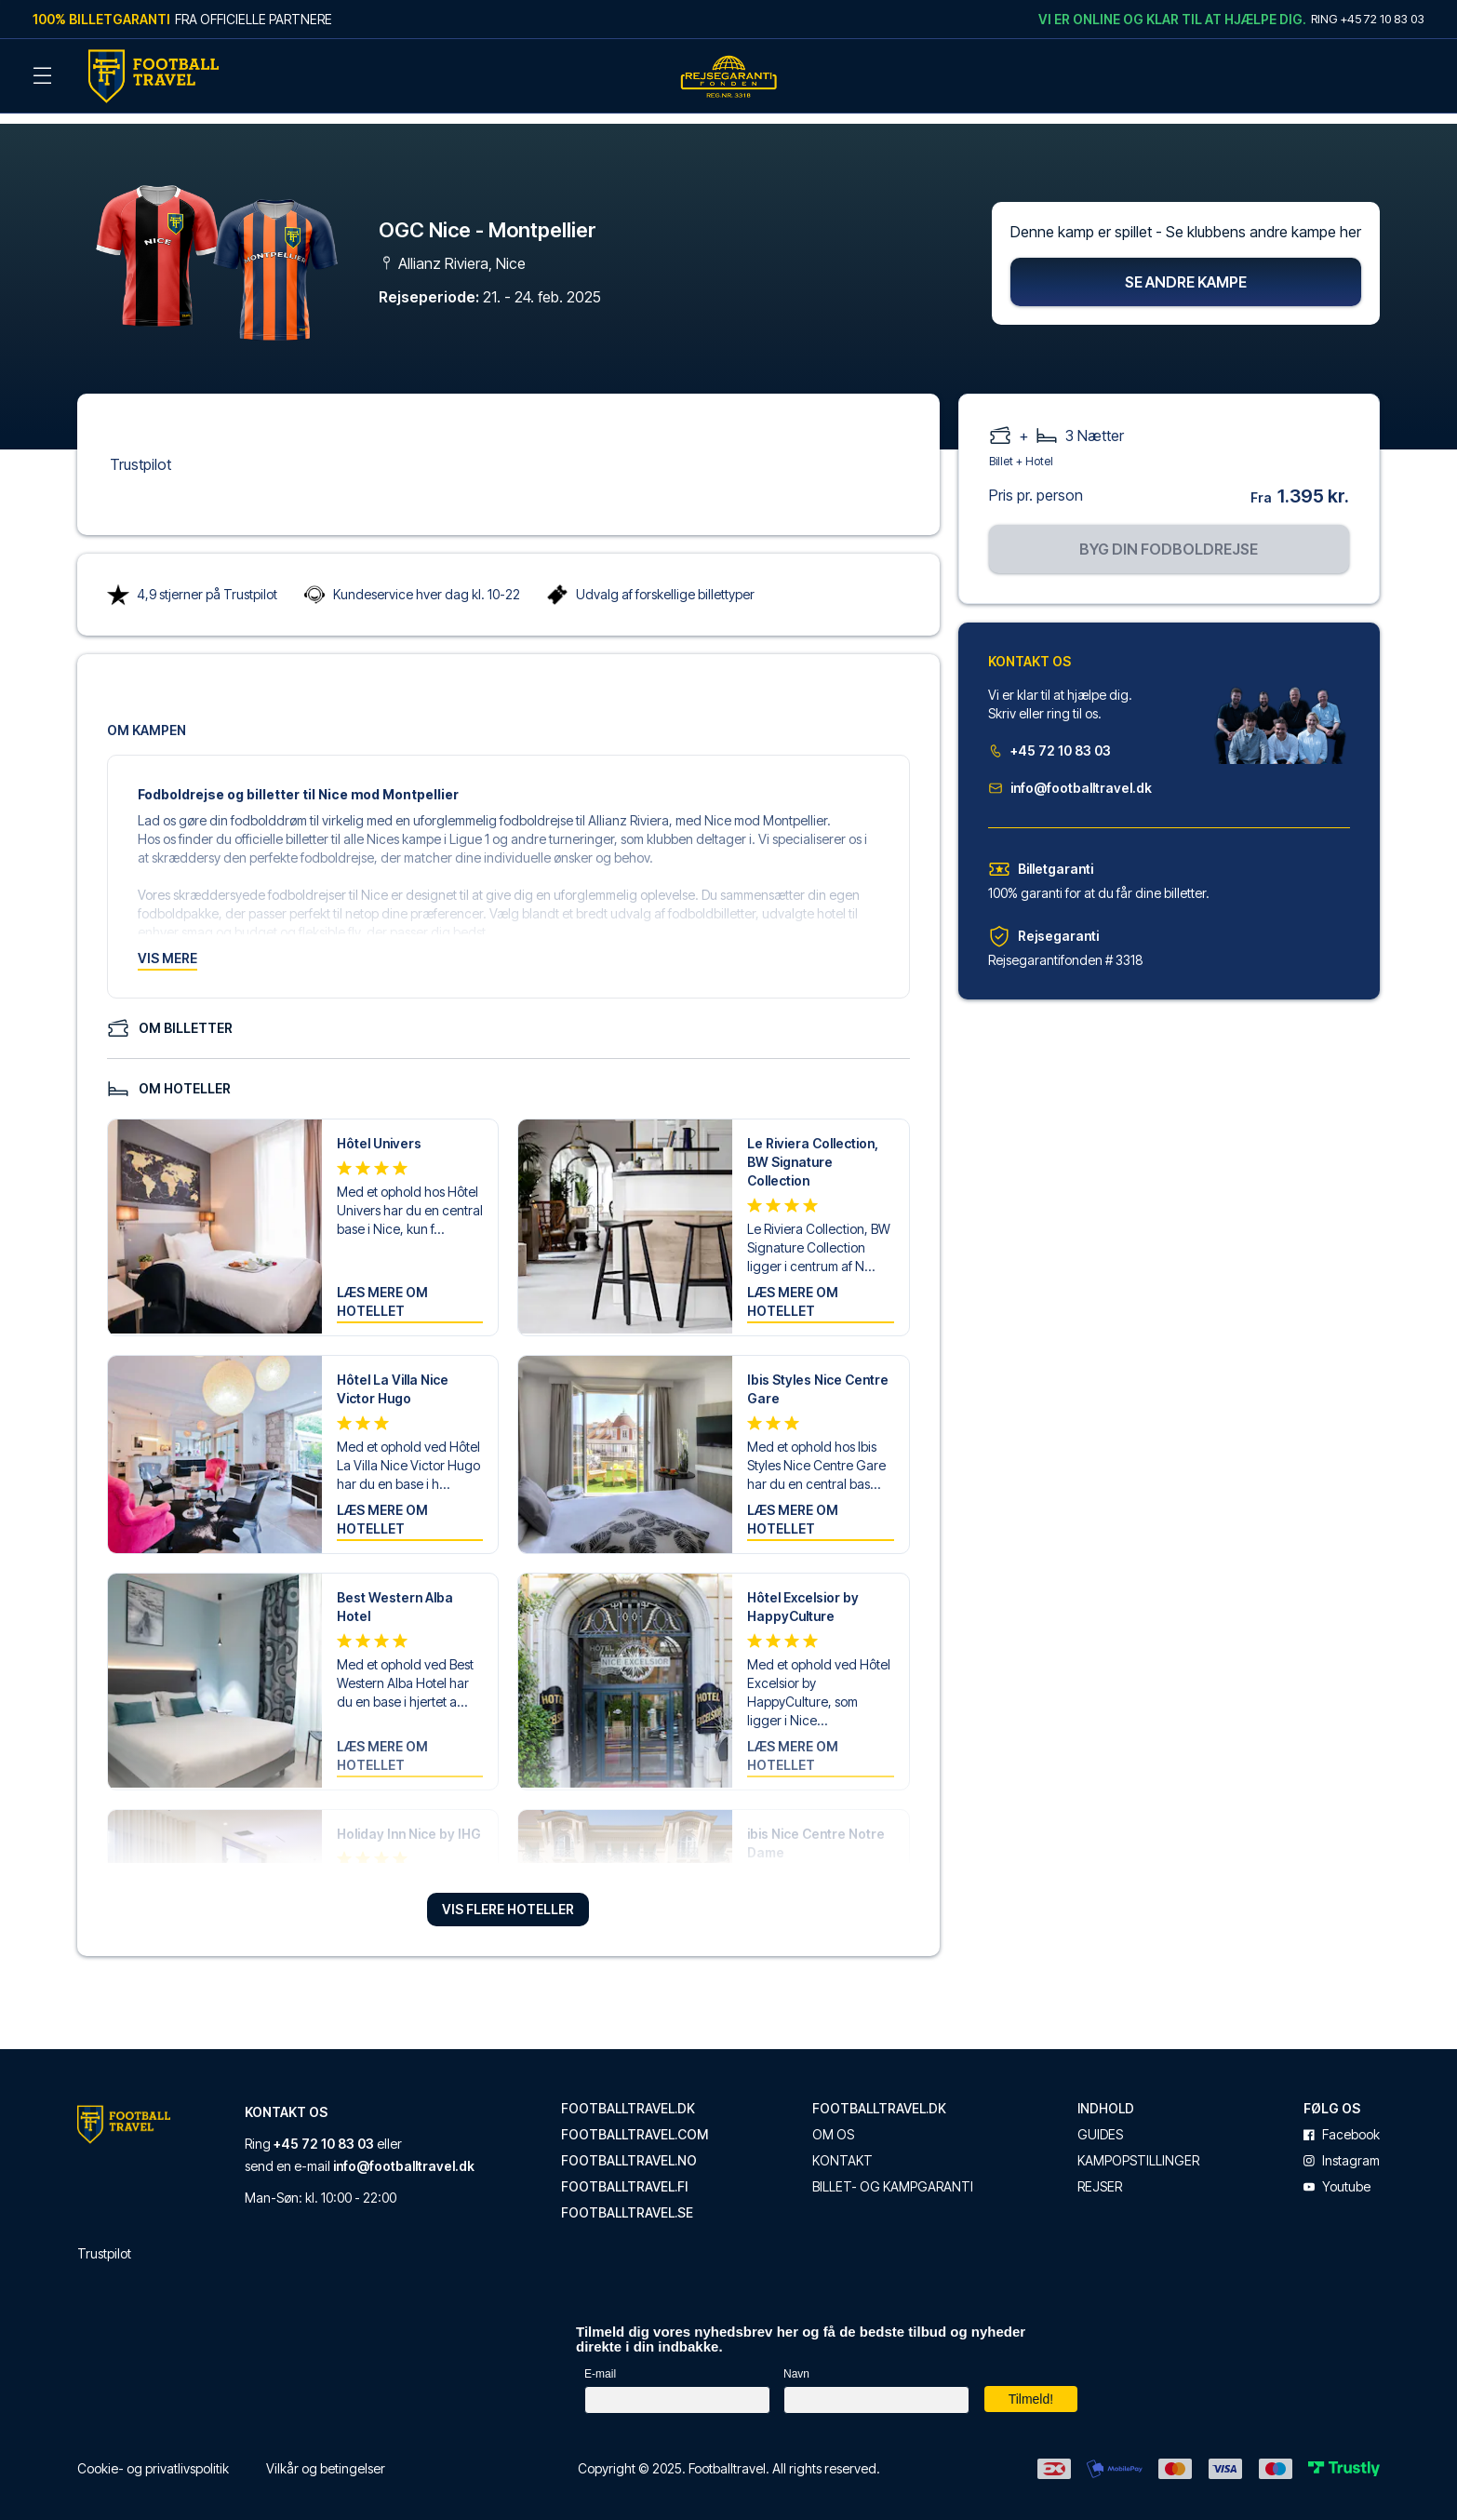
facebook (1341, 2122)
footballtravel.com (634, 2122)
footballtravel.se (627, 2200)
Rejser (1099, 2174)
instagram (1341, 2148)
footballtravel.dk (628, 2096)
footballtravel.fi (624, 2174)
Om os (833, 2122)
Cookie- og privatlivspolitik (153, 2456)
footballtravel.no (629, 2148)
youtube (1336, 2174)
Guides (1100, 2122)
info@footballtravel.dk (1070, 776)
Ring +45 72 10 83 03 (1367, 18)
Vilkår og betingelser (325, 2456)
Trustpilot (140, 452)
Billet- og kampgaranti (892, 2174)
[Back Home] (153, 76)
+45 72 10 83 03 (1049, 738)
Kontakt (842, 2148)
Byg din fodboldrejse (1168, 537)
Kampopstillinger (1138, 2148)
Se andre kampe (1186, 270)
